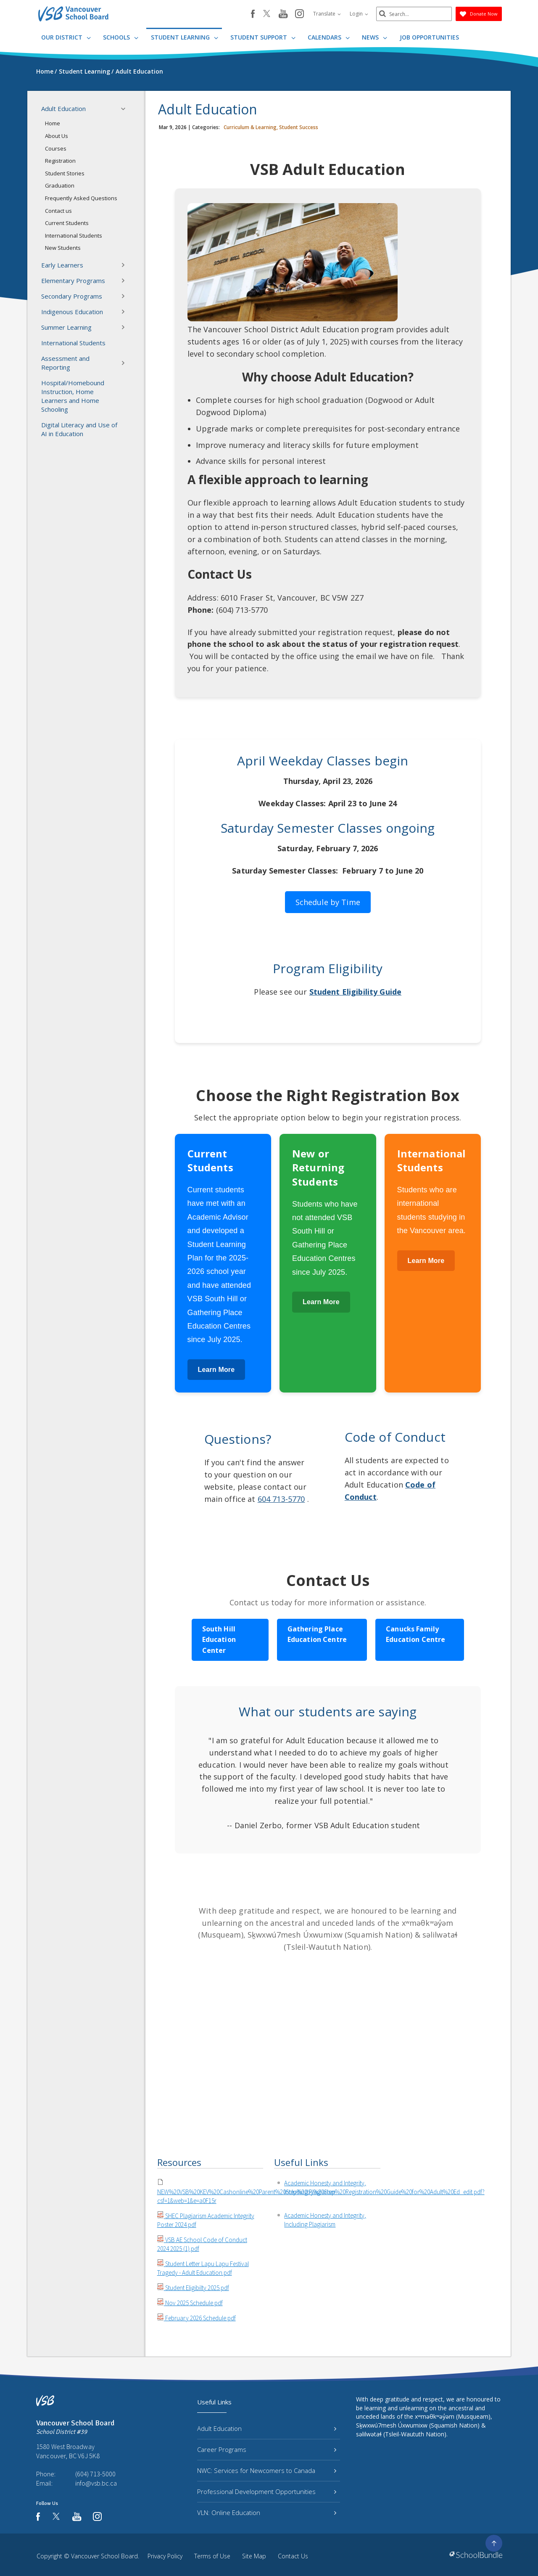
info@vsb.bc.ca (96, 2483)
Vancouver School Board (104, 2556)
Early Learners (85, 265)
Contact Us (293, 2556)
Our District (66, 37)
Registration (60, 160)
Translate (327, 13)
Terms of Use (212, 2556)
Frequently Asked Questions (81, 198)
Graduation (59, 185)
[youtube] (283, 14)
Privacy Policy (165, 2556)
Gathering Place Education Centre (317, 1634)
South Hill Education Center (219, 1639)
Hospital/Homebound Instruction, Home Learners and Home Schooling (72, 396)
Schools (120, 37)
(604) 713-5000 (95, 2474)
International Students (73, 235)
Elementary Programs (85, 280)
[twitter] (266, 14)
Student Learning (184, 37)
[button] (125, 109)
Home (52, 123)
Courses (55, 148)
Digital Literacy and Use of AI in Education (79, 429)
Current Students (67, 223)
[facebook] (253, 14)
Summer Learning (85, 327)
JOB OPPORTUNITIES (429, 37)
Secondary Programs (85, 296)
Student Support (262, 37)
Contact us (58, 210)
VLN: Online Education (266, 2512)
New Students (63, 248)
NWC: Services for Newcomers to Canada (266, 2470)
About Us (56, 136)
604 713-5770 (281, 1499)
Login (359, 13)
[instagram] (299, 14)
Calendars (329, 37)
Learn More (216, 1369)
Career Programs (266, 2449)
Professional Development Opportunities (266, 2491)
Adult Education (85, 109)
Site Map (254, 2556)
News (374, 37)
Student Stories (64, 173)
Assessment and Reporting (85, 362)
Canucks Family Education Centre (415, 1634)
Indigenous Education (85, 311)
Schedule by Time (327, 902)
